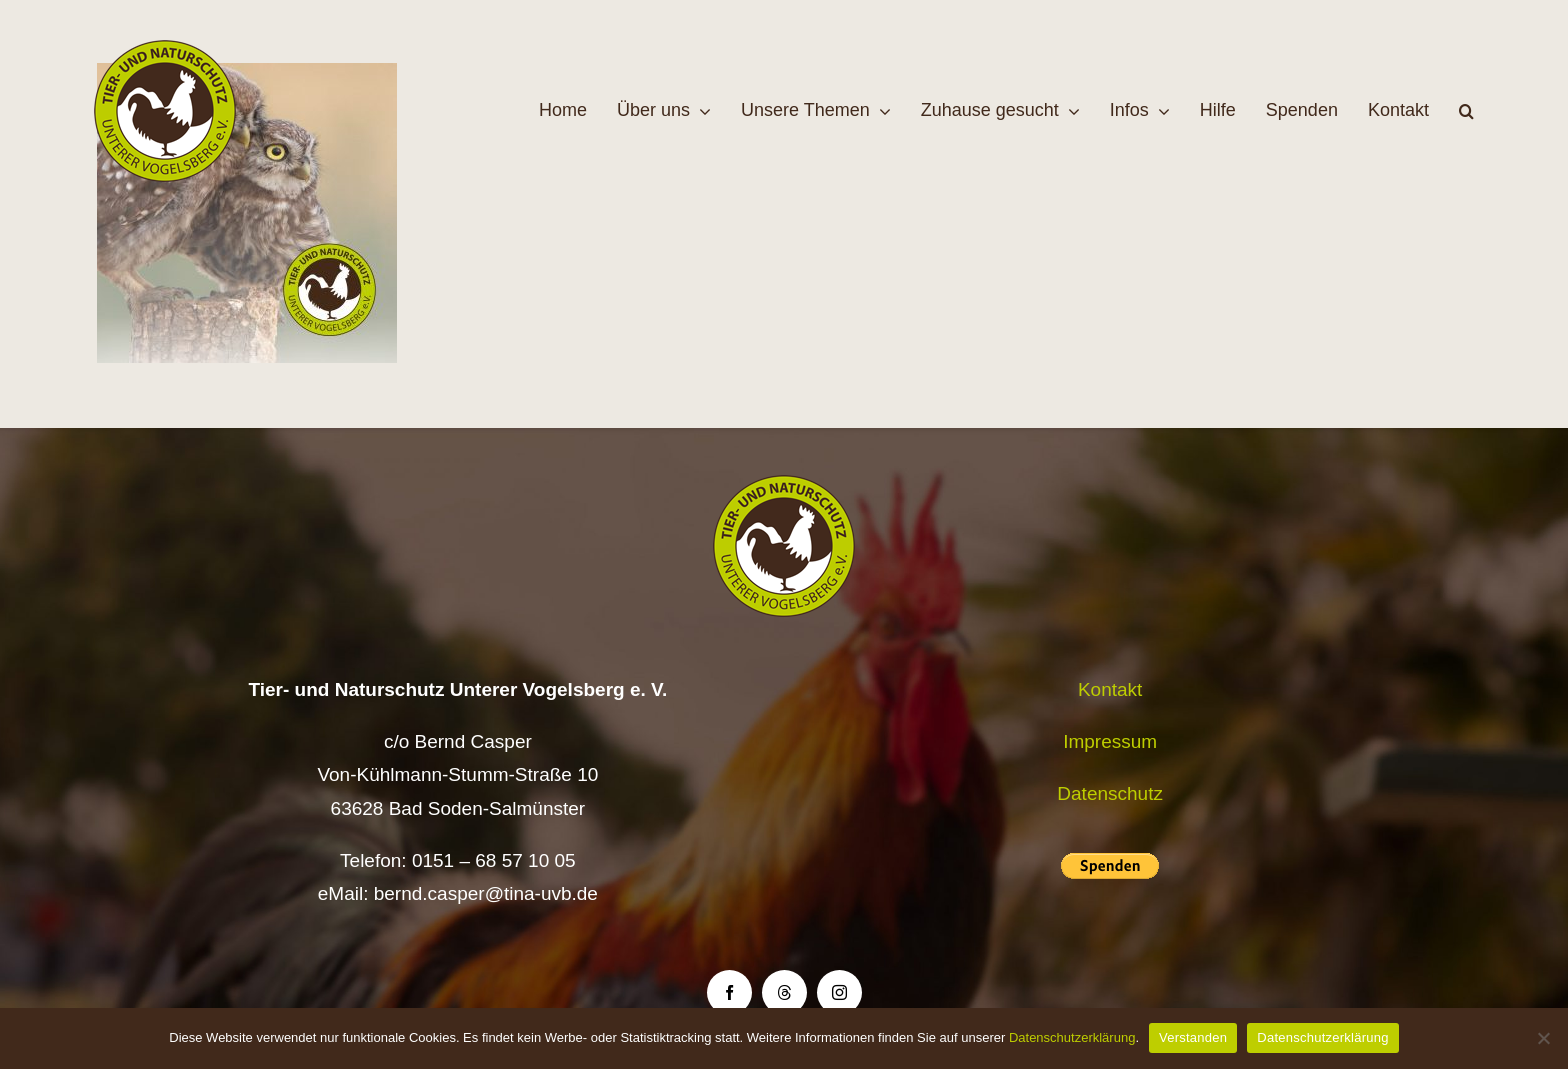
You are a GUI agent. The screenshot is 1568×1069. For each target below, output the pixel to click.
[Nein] (1543, 1038)
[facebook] (729, 992)
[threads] (784, 992)
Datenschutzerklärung (1072, 1037)
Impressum (1110, 741)
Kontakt (1110, 689)
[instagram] (839, 992)
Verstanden (1193, 1037)
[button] (1466, 111)
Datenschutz (1110, 793)
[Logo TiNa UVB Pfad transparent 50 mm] (165, 49)
